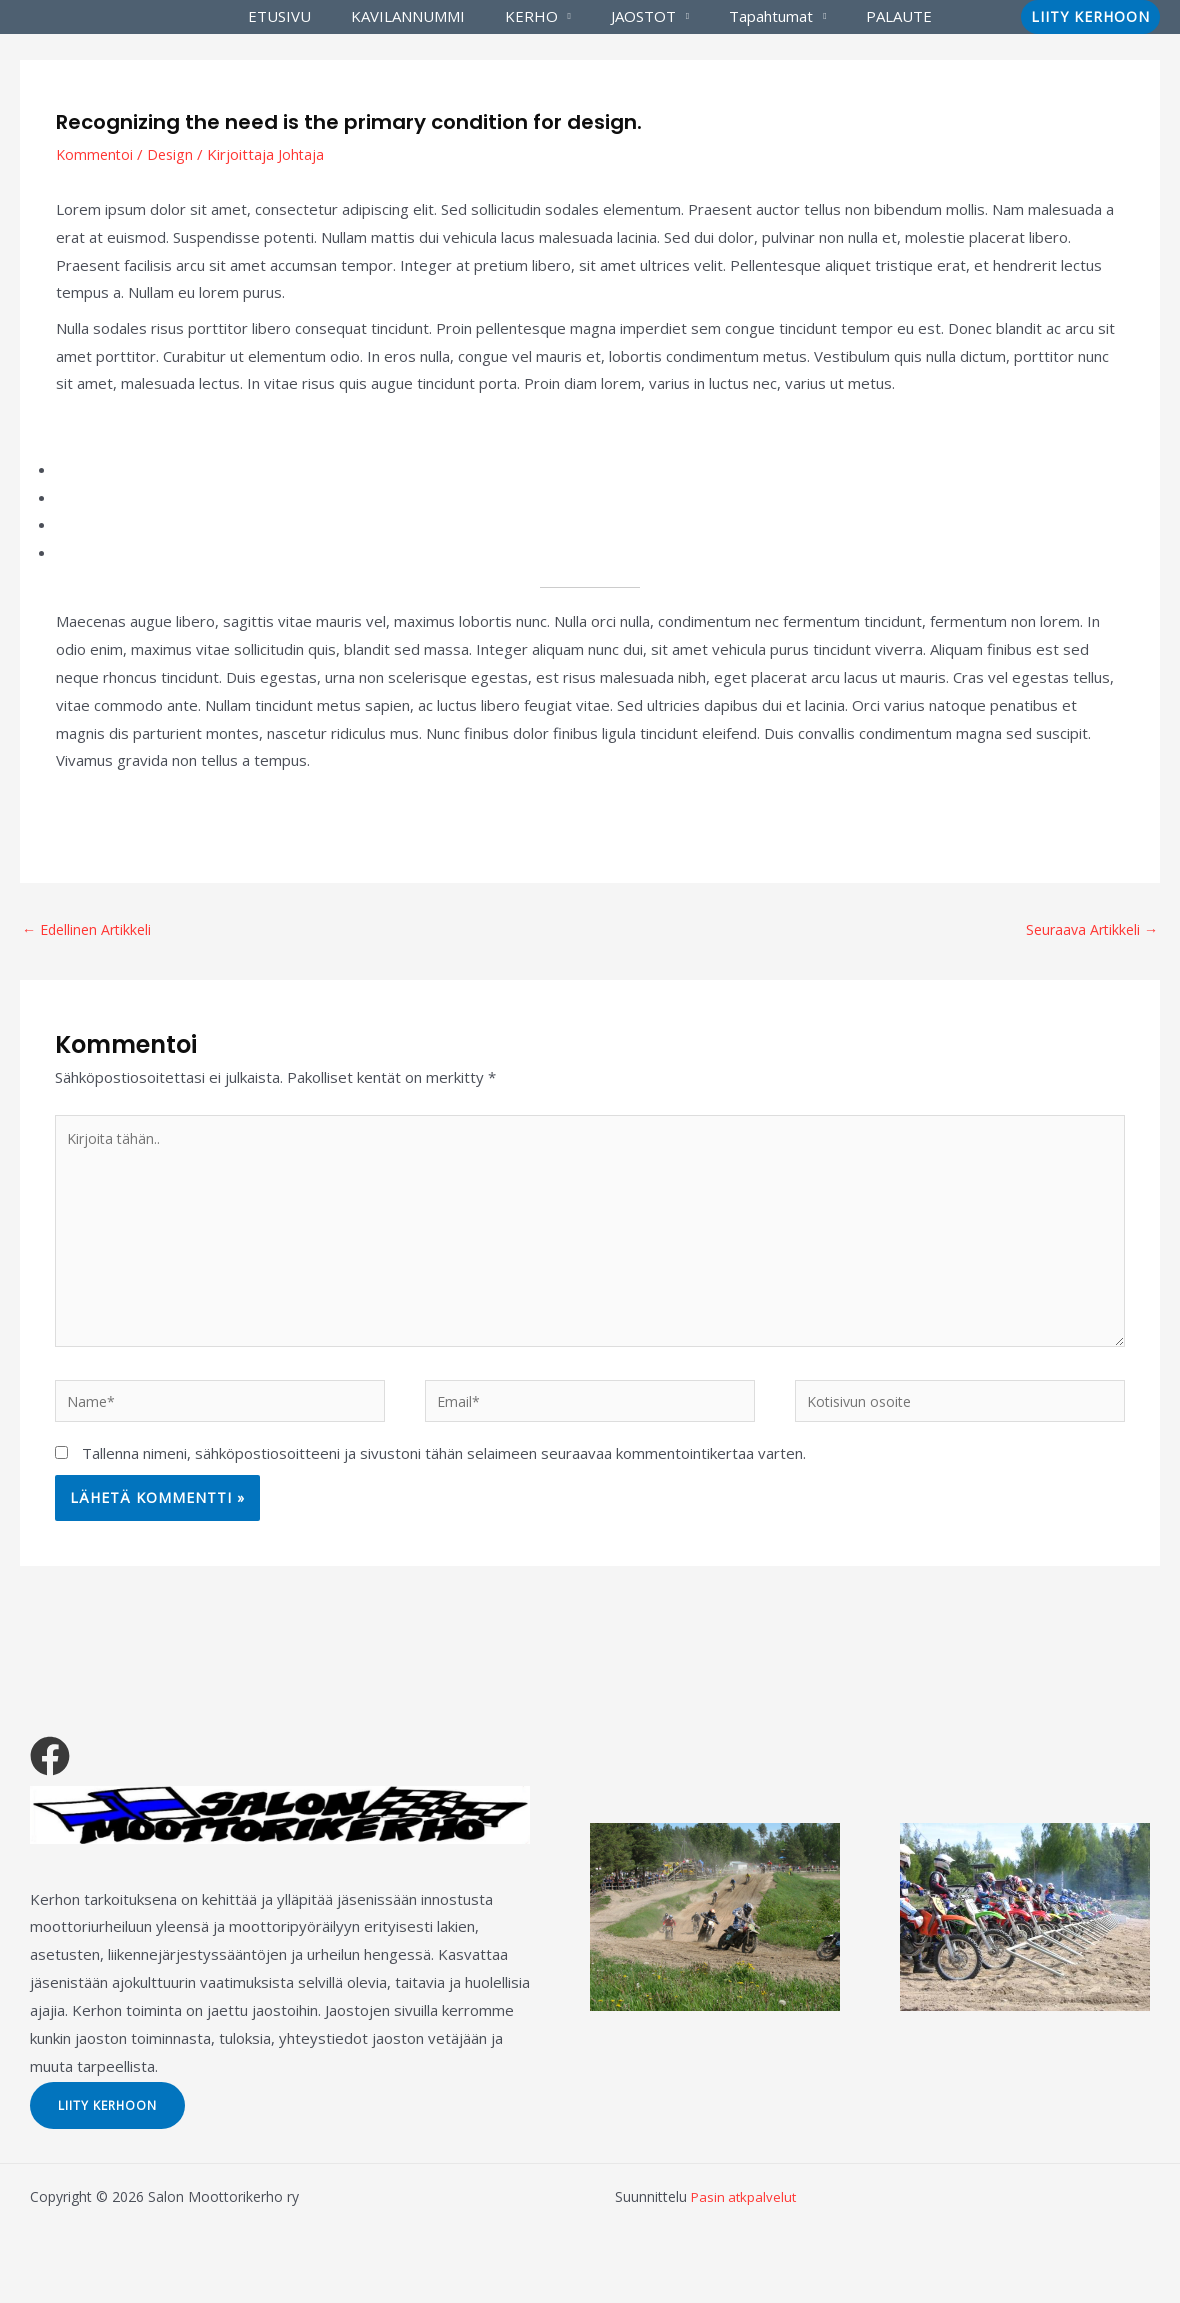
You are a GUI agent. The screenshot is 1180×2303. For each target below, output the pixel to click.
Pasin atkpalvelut (745, 2215)
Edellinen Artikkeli (90, 930)
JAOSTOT (638, 16)
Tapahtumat (756, 16)
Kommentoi (96, 154)
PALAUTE (874, 16)
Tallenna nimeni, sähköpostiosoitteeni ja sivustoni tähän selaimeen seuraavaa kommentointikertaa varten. (444, 1471)
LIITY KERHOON (119, 2122)
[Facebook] (50, 1775)
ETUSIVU (304, 16)
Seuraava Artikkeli (1088, 930)
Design (174, 154)
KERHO (536, 16)
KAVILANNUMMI (423, 16)
